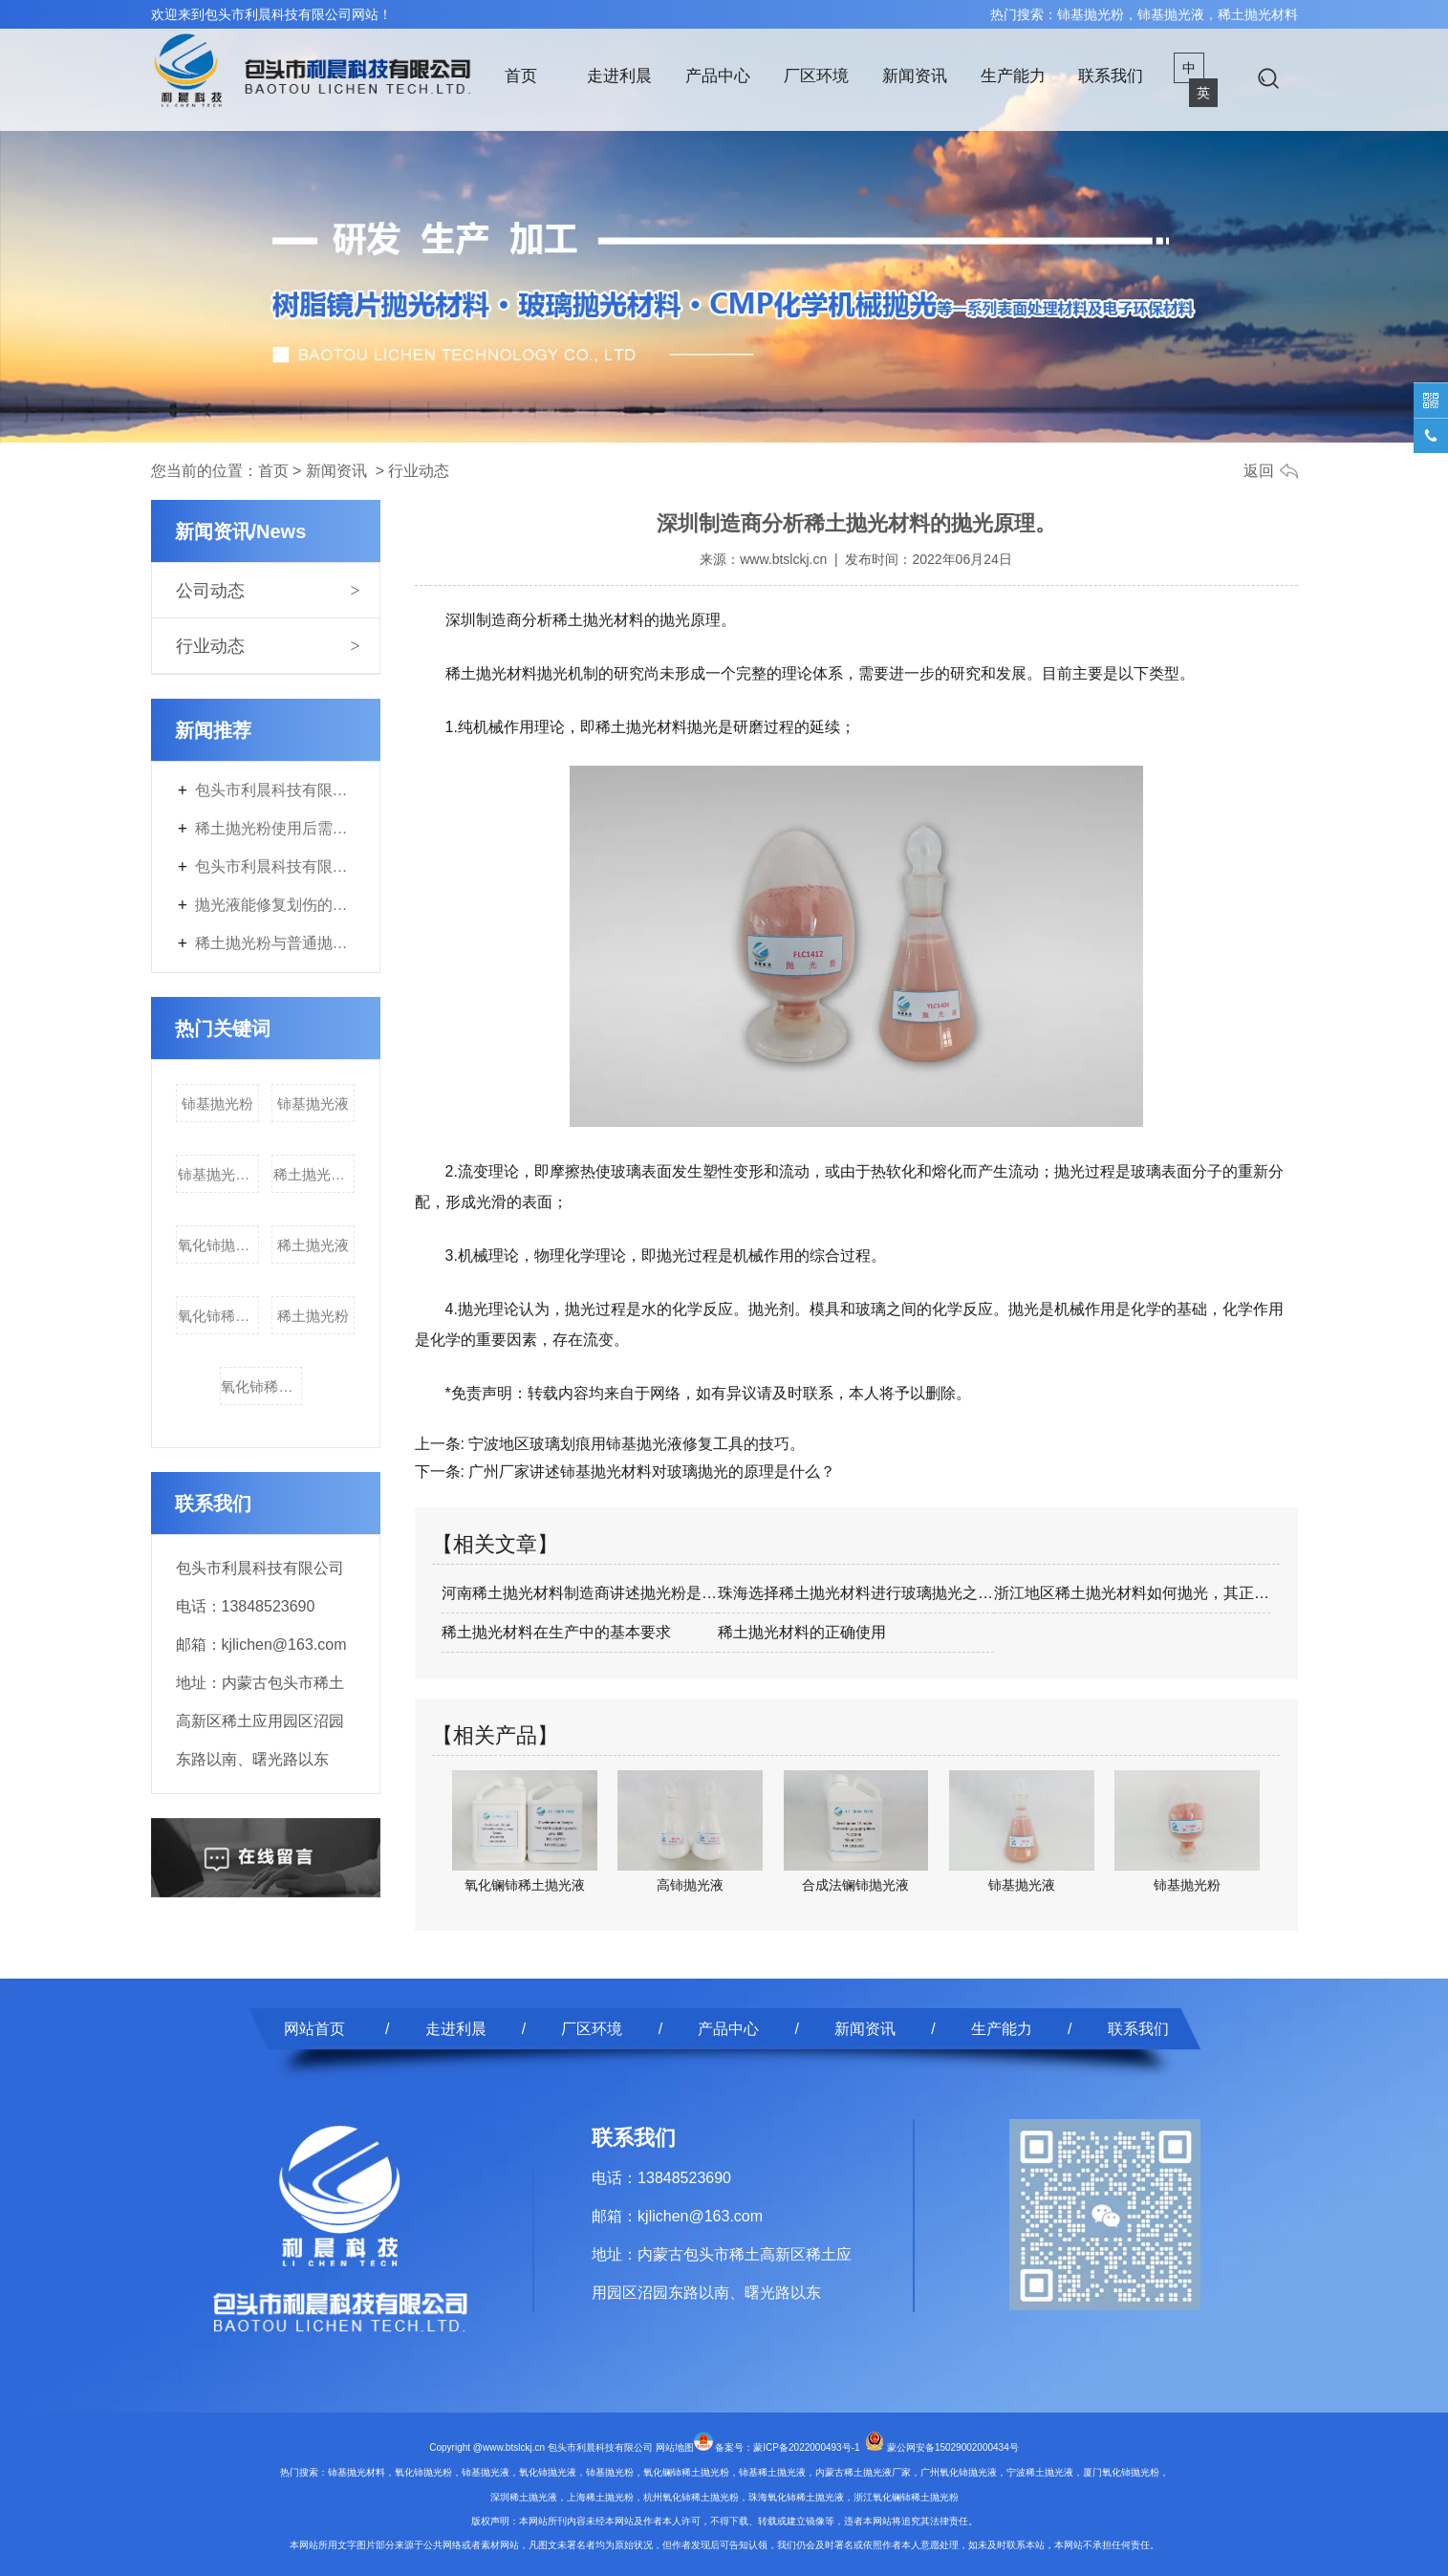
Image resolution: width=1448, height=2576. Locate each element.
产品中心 (717, 76)
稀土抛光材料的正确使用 (802, 1632)
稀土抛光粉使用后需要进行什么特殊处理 (275, 828)
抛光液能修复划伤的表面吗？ (275, 905)
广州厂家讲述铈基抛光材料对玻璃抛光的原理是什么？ (650, 1471)
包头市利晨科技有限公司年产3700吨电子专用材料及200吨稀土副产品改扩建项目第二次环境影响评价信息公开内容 (275, 790)
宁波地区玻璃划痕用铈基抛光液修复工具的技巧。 (635, 1444)
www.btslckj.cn (783, 559)
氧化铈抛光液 (218, 1245)
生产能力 (1013, 76)
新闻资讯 (914, 76)
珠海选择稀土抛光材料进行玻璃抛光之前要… (856, 1593)
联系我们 (1110, 76)
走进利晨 (619, 76)
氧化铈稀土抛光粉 (218, 1316)
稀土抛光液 (313, 1245)
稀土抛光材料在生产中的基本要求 (556, 1632)
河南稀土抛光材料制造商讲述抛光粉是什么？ (580, 1593)
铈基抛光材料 (218, 1174)
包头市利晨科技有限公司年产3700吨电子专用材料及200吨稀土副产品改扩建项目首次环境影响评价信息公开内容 (275, 866)
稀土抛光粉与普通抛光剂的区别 (275, 943)
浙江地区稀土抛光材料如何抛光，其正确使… (1132, 1593)
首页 (521, 76)
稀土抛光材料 (314, 1174)
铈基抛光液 (313, 1103)
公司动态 (210, 590)
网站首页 (314, 2029)
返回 (1258, 471)
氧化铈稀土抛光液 (261, 1386)
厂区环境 (816, 76)
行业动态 (210, 646)
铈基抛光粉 (217, 1103)
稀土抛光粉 (313, 1316)
